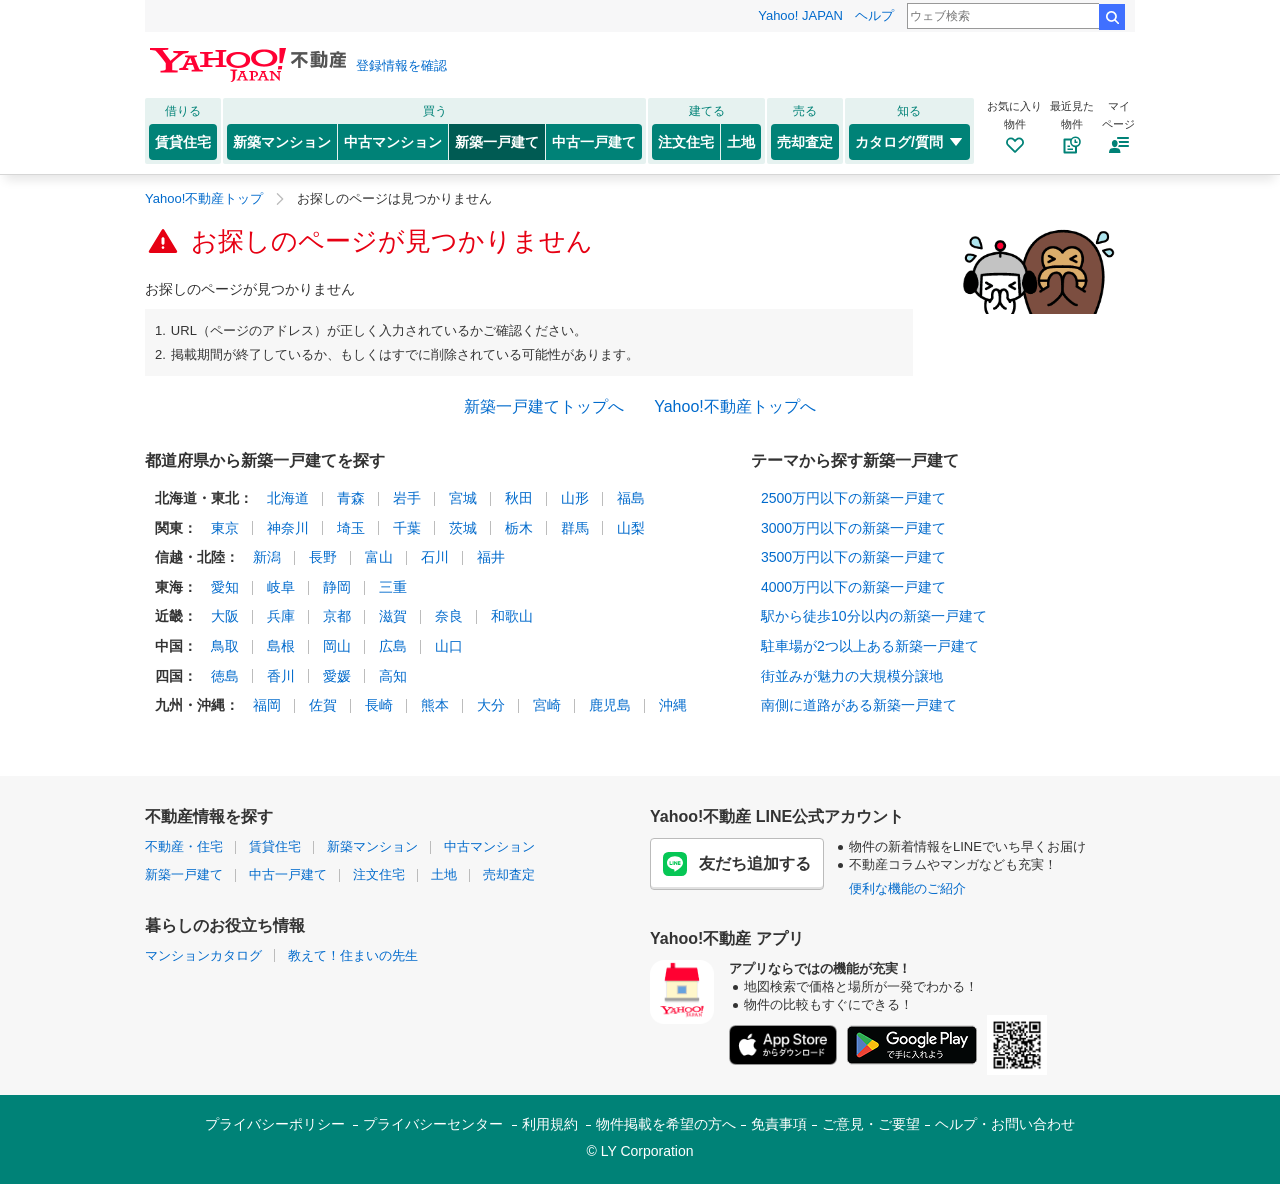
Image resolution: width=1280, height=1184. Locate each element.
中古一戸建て (594, 142)
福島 (631, 498)
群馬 (575, 528)
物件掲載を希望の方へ (666, 1124)
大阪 (225, 616)
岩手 (407, 498)
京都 (337, 616)
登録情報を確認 (401, 65)
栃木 (519, 528)
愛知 (225, 587)
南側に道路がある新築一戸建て (859, 705)
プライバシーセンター (433, 1124)
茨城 (463, 528)
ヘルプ (874, 15)
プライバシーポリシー (275, 1124)
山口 (449, 646)
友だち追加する (737, 864)
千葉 (407, 528)
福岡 (267, 705)
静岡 (337, 587)
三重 (393, 587)
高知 (393, 676)
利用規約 (550, 1124)
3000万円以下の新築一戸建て (853, 528)
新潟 (267, 557)
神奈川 (288, 528)
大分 (491, 705)
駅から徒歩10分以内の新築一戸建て (874, 616)
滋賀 (393, 616)
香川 (281, 676)
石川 (435, 557)
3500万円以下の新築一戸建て (853, 557)
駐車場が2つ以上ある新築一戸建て (870, 646)
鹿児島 (610, 705)
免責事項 (779, 1124)
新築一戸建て (497, 142)
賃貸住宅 (183, 142)
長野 (323, 557)
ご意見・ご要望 (871, 1124)
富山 (379, 557)
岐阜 (281, 587)
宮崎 (547, 705)
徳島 (225, 676)
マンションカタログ (203, 955)
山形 (575, 498)
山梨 (631, 528)
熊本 (435, 705)
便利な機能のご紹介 (907, 888)
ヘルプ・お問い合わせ (1005, 1124)
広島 (393, 646)
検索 (1112, 17)
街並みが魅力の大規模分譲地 (852, 676)
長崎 (379, 705)
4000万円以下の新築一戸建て (853, 587)
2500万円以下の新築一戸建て (853, 498)
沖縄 (673, 705)
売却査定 (805, 142)
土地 (741, 142)
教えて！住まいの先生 (353, 955)
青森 (351, 498)
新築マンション (282, 142)
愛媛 (337, 676)
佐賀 (323, 705)
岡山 (337, 646)
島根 (281, 646)
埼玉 (351, 528)
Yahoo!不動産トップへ (735, 406)
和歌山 (512, 616)
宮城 (463, 498)
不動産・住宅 (184, 846)
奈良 (449, 616)
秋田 (519, 498)
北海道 (288, 498)
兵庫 (281, 616)
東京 (225, 528)
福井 (491, 557)
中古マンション (393, 142)
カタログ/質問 (909, 142)
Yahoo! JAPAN (800, 15)
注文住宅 (686, 142)
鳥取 (225, 646)
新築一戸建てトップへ (544, 406)
